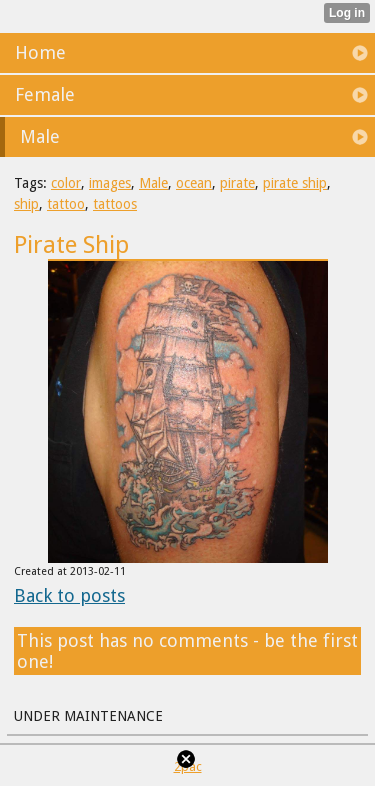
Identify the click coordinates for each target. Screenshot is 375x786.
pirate (237, 183)
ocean (194, 183)
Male (153, 183)
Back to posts (69, 595)
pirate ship (295, 183)
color (66, 183)
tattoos (115, 204)
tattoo (66, 204)
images (110, 183)
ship (26, 204)
